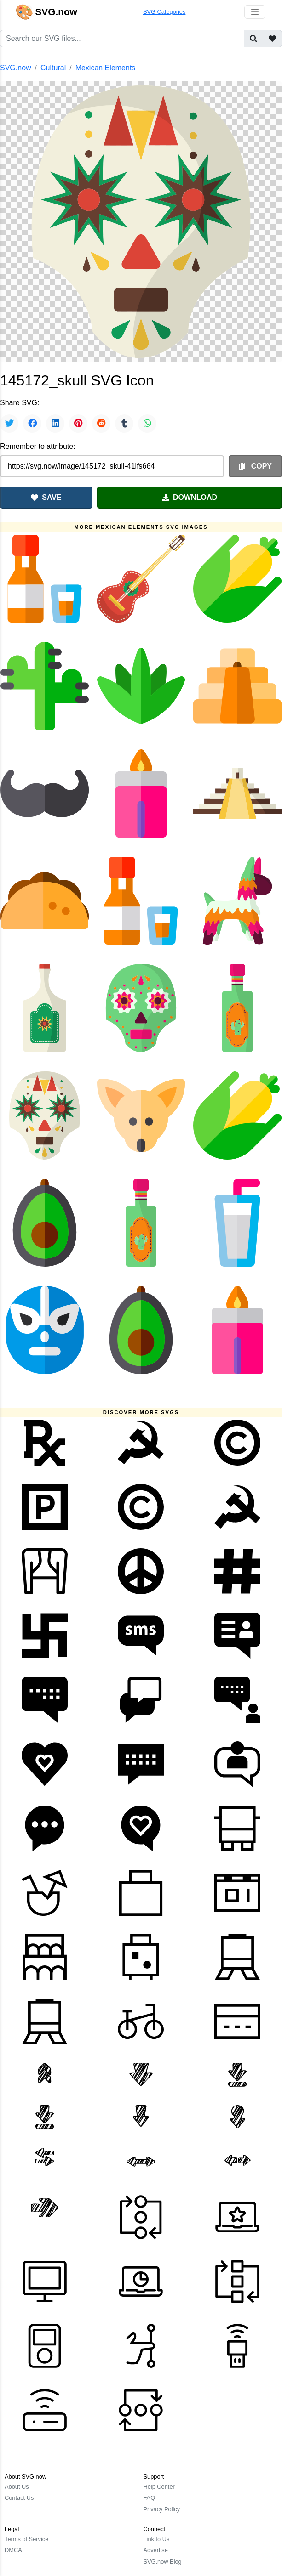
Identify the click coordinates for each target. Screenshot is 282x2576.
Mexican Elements (105, 68)
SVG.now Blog (163, 2561)
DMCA (13, 2550)
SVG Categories (164, 11)
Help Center (159, 2486)
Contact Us (19, 2497)
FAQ (149, 2497)
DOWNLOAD (189, 497)
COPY (255, 466)
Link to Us (157, 2539)
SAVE (46, 497)
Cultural (53, 68)
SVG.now (15, 68)
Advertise (156, 2550)
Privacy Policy (162, 2509)
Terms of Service (26, 2539)
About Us (17, 2486)
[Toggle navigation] (254, 12)
